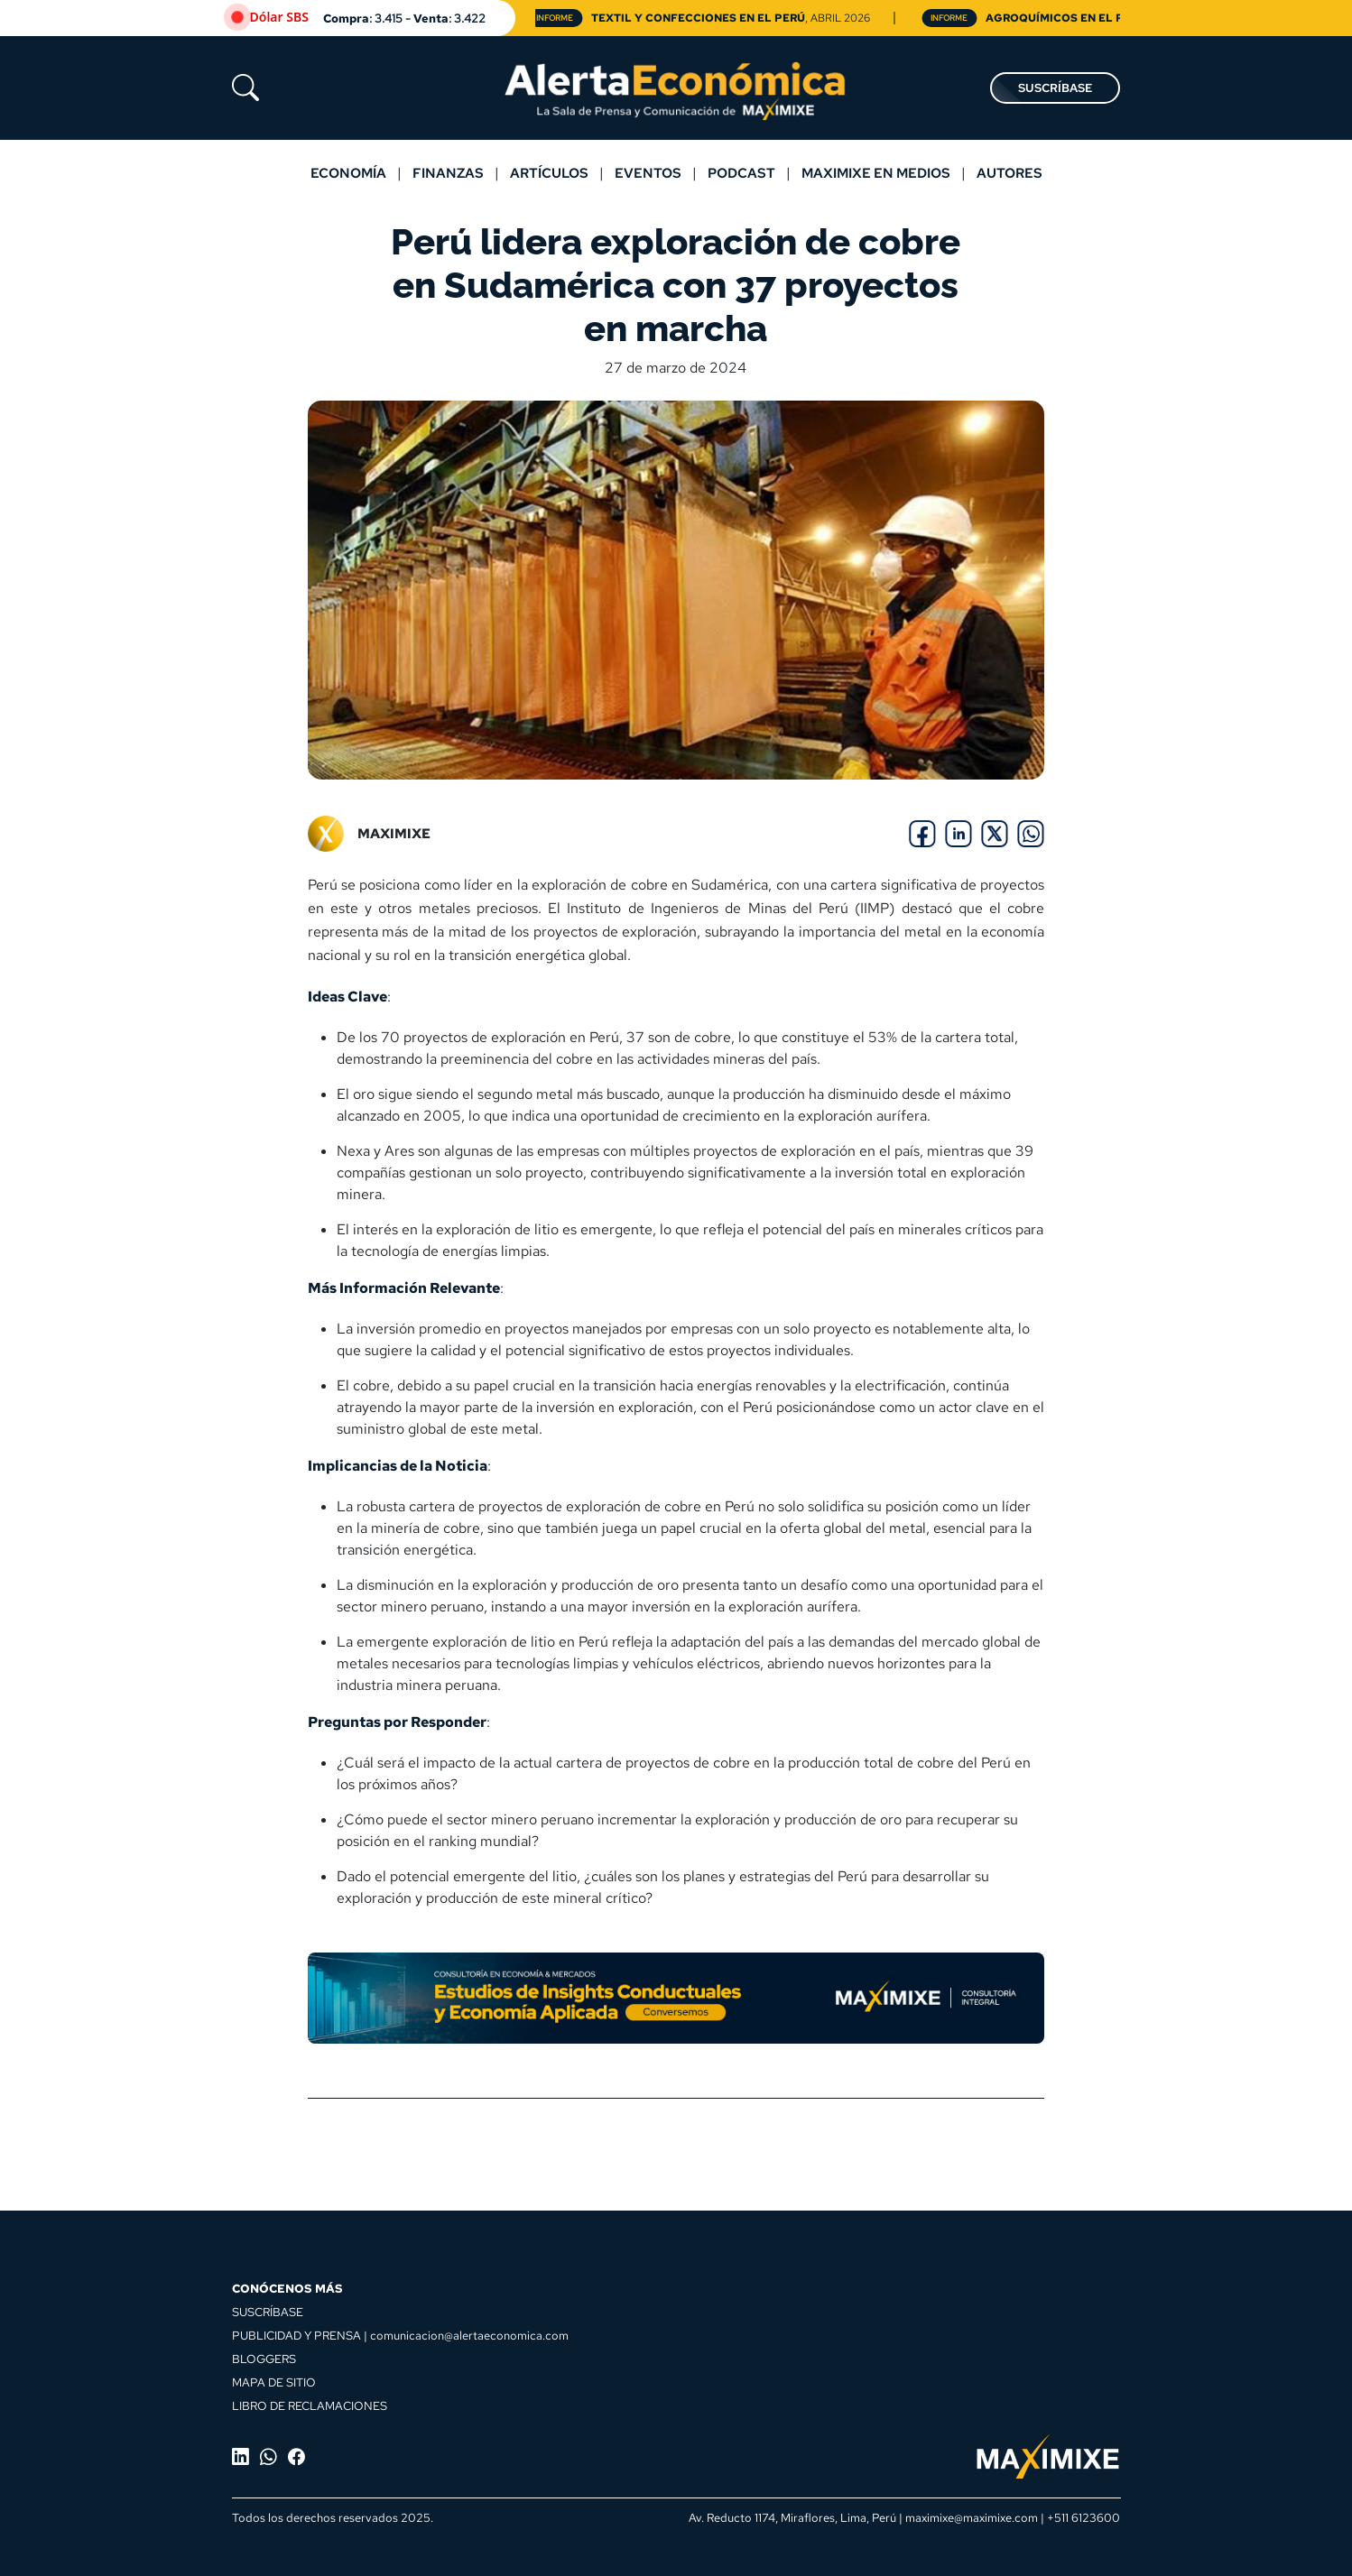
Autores (1009, 172)
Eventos (648, 172)
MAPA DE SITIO (274, 2382)
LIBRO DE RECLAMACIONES (309, 2405)
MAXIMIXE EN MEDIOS (875, 172)
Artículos (549, 172)
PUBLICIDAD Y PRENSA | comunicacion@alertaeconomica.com (400, 2335)
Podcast (741, 172)
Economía (348, 172)
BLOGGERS (264, 2358)
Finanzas (448, 172)
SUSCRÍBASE (1055, 88)
